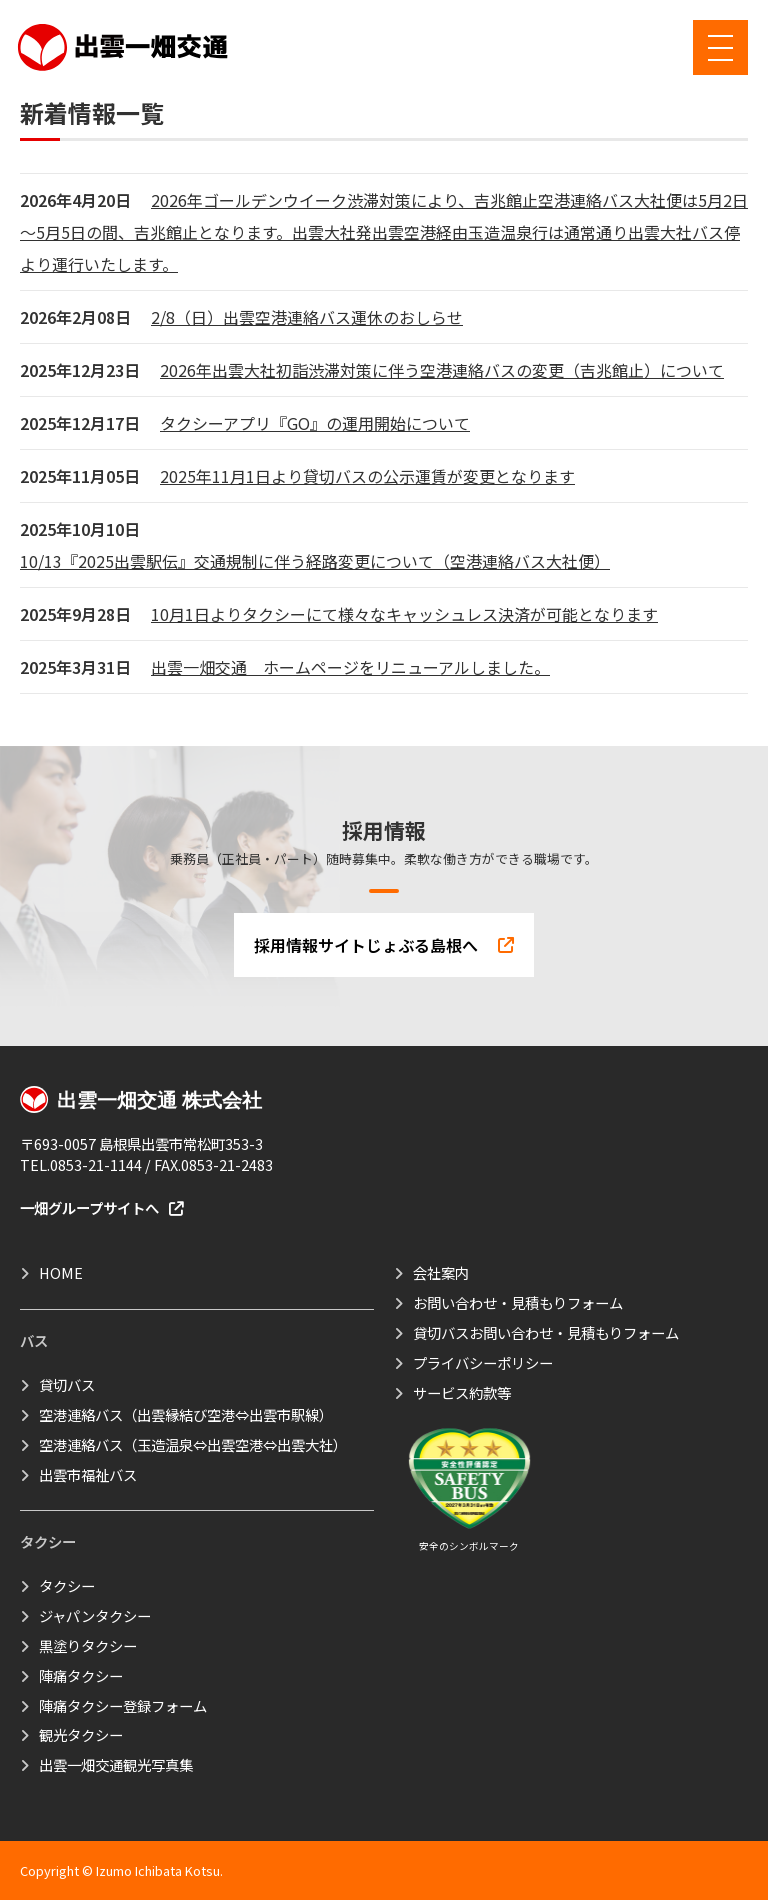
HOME (61, 1272)
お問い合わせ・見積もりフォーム (518, 1302)
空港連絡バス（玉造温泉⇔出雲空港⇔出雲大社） (193, 1444)
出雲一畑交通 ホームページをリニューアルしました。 (350, 667)
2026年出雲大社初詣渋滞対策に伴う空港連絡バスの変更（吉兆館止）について (442, 370)
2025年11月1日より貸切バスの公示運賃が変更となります (367, 476)
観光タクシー (81, 1734)
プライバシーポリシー (483, 1362)
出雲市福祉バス (88, 1474)
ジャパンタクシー (95, 1615)
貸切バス (67, 1384)
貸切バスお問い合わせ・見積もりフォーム (546, 1332)
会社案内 (441, 1272)
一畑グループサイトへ (101, 1207)
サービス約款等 (462, 1392)
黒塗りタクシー (88, 1645)
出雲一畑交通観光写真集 (116, 1764)
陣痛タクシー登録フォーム (123, 1705)
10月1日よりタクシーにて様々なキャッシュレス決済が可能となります (404, 614)
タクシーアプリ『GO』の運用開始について (315, 423)
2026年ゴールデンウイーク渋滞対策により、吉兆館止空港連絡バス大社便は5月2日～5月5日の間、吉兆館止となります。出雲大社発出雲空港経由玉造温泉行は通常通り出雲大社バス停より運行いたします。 (384, 232)
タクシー (67, 1585)
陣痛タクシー (81, 1675)
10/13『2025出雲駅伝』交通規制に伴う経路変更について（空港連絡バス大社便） (315, 561)
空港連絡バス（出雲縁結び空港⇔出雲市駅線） (186, 1414)
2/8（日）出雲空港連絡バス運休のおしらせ (307, 317)
